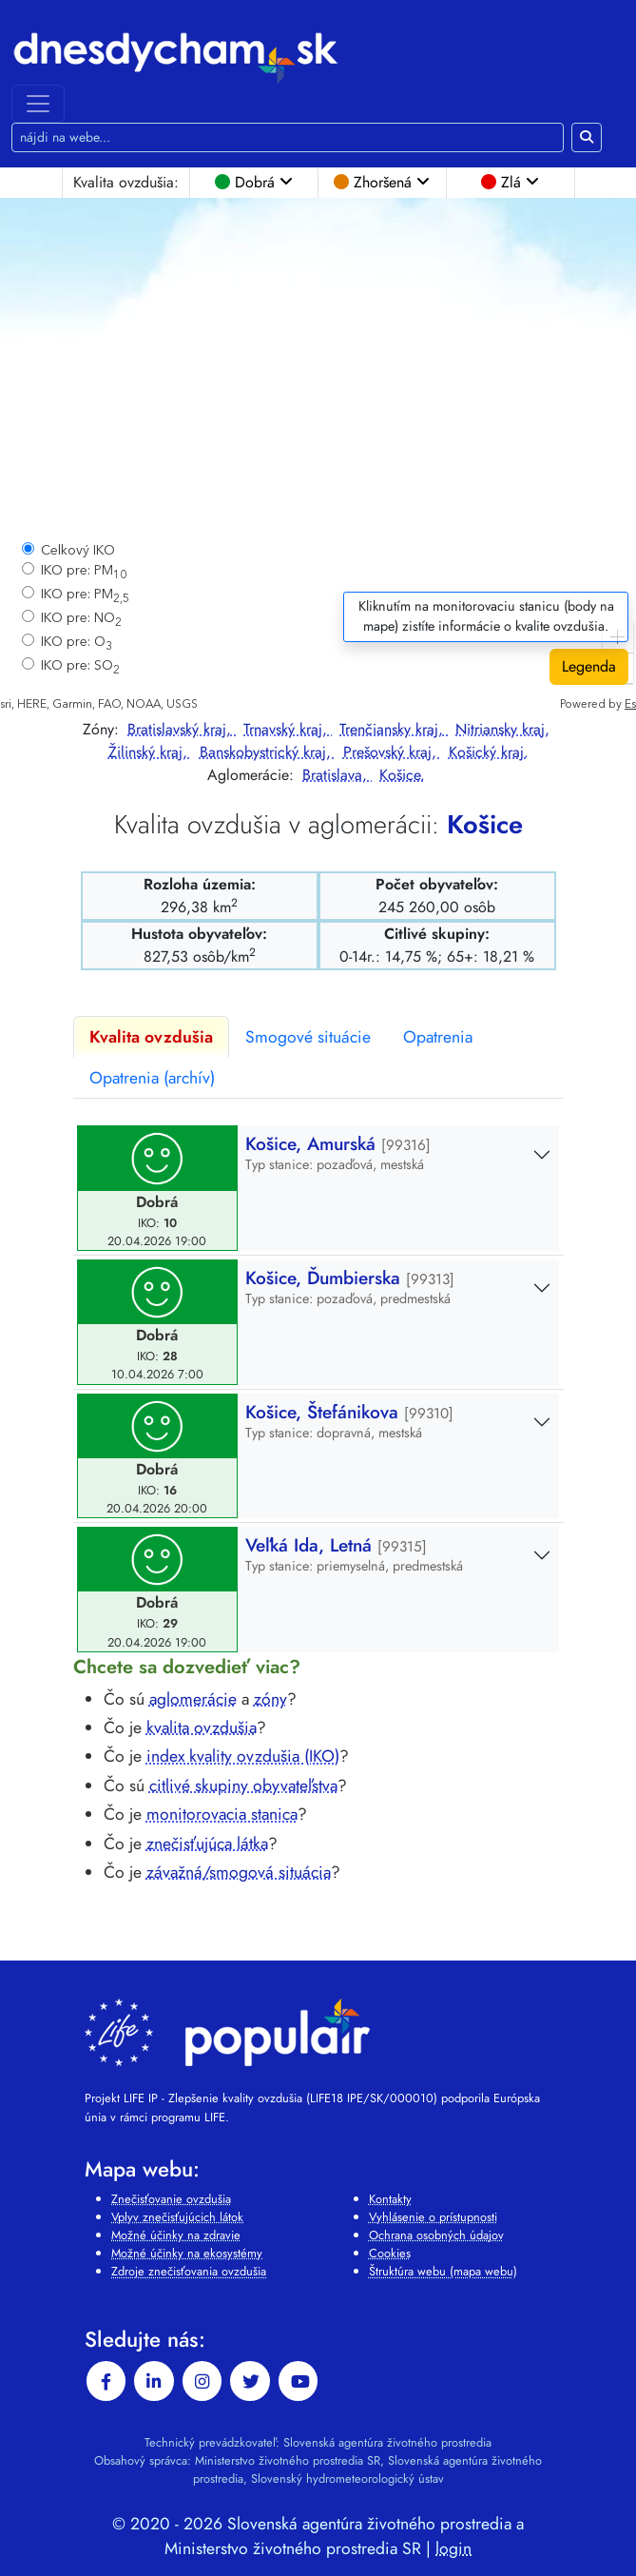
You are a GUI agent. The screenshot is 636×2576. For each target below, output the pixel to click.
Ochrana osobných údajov (436, 2235)
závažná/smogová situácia (238, 1872)
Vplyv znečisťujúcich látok (177, 2217)
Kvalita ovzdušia (151, 1037)
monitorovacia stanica (222, 1814)
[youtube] (298, 2381)
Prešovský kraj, (392, 752)
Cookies (390, 2253)
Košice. (402, 775)
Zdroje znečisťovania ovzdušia (188, 2271)
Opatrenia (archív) (152, 1077)
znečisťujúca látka (207, 1843)
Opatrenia (437, 1037)
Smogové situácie (308, 1037)
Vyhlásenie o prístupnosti (433, 2217)
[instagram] (202, 2381)
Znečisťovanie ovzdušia (171, 2199)
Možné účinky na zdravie (176, 2235)
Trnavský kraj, (287, 729)
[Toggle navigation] (38, 104)
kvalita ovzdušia (201, 1727)
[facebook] (106, 2381)
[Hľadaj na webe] (287, 137)
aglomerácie (193, 1699)
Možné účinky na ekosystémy (186, 2253)
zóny (270, 1699)
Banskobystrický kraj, (268, 752)
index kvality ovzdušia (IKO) (242, 1756)
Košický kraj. (489, 752)
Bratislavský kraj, (181, 729)
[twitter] (250, 2381)
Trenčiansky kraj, (393, 729)
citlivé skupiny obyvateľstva (243, 1785)
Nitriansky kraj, (502, 729)
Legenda (589, 666)
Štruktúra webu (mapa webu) (443, 2271)
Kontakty (390, 2199)
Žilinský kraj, (150, 752)
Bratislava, (337, 775)
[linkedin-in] (154, 2381)
